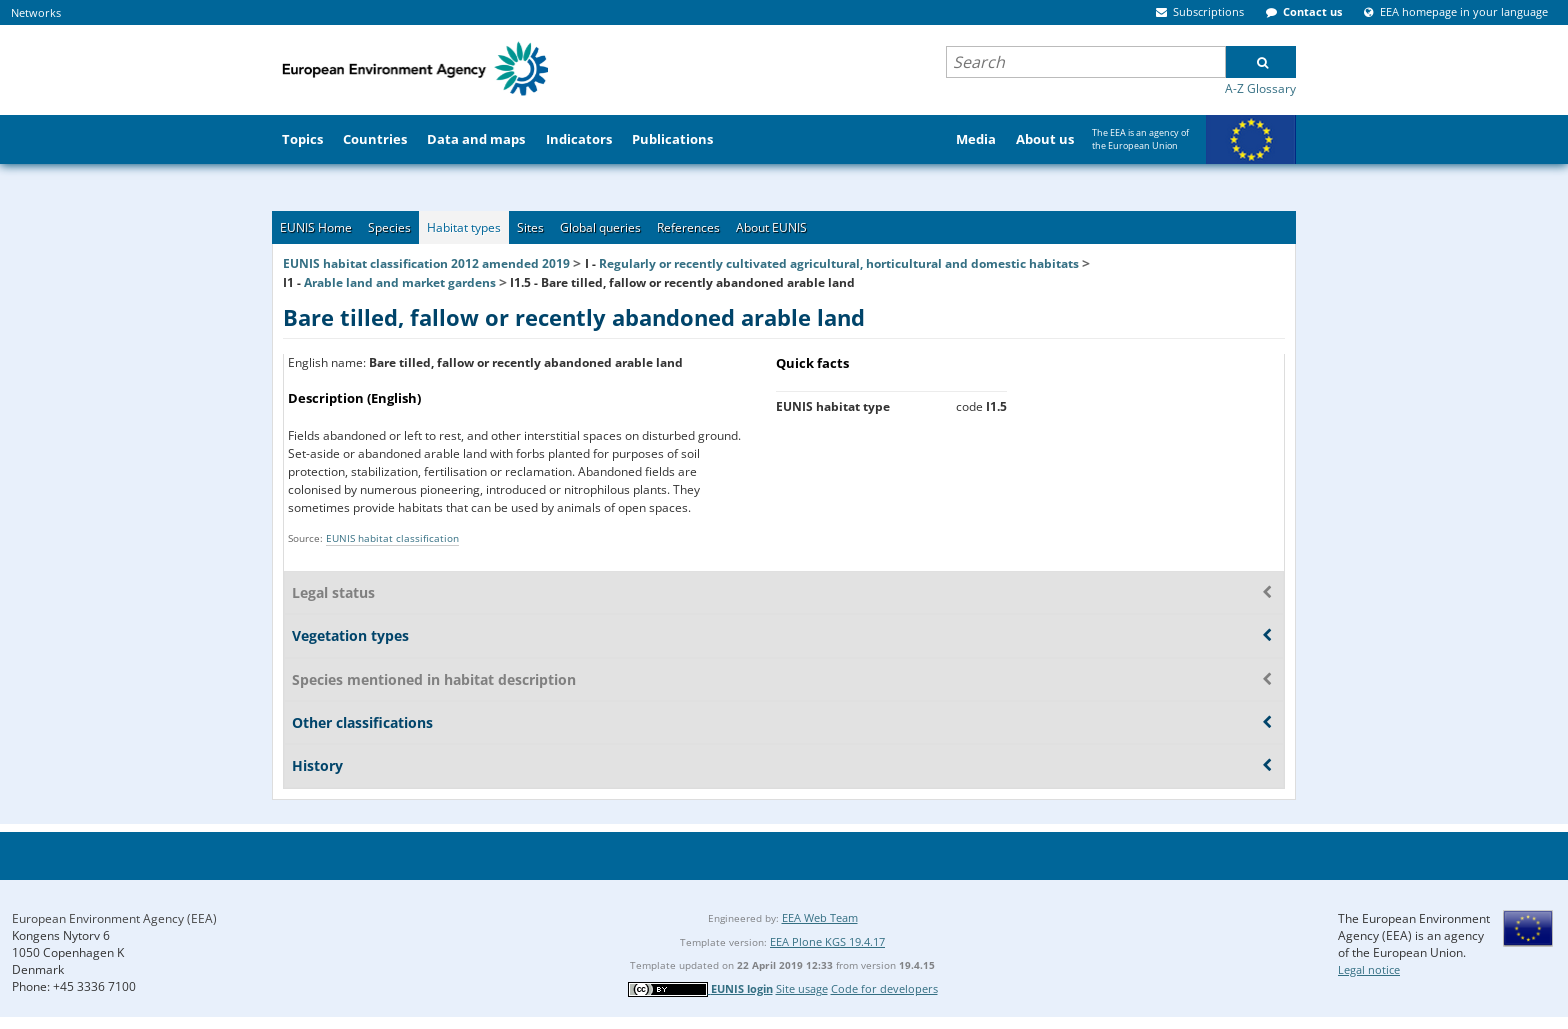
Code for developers (884, 988)
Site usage (802, 988)
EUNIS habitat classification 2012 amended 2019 (426, 263)
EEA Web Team (820, 917)
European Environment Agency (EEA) (114, 918)
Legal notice (1369, 969)
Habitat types (464, 227)
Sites (530, 227)
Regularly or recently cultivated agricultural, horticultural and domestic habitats (839, 263)
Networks (36, 12)
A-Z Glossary (1260, 88)
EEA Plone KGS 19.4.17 (827, 941)
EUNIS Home (316, 227)
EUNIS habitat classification (392, 538)
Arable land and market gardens (400, 282)
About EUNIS (771, 227)
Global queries (600, 227)
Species (389, 227)
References (688, 227)
